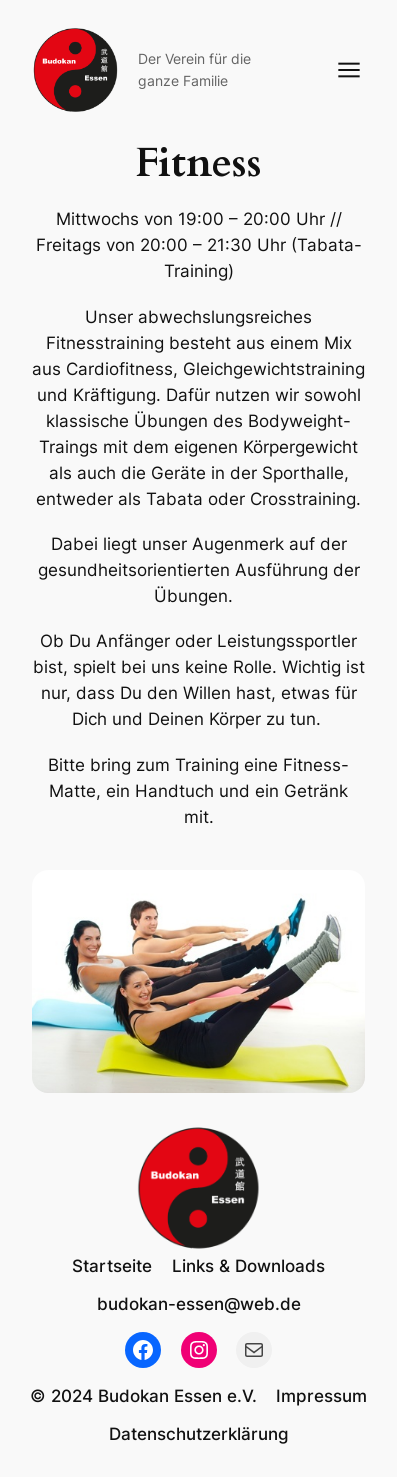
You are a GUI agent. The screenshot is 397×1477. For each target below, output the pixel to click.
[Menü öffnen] (349, 70)
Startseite (112, 1266)
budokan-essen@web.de (199, 1304)
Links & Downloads (248, 1266)
